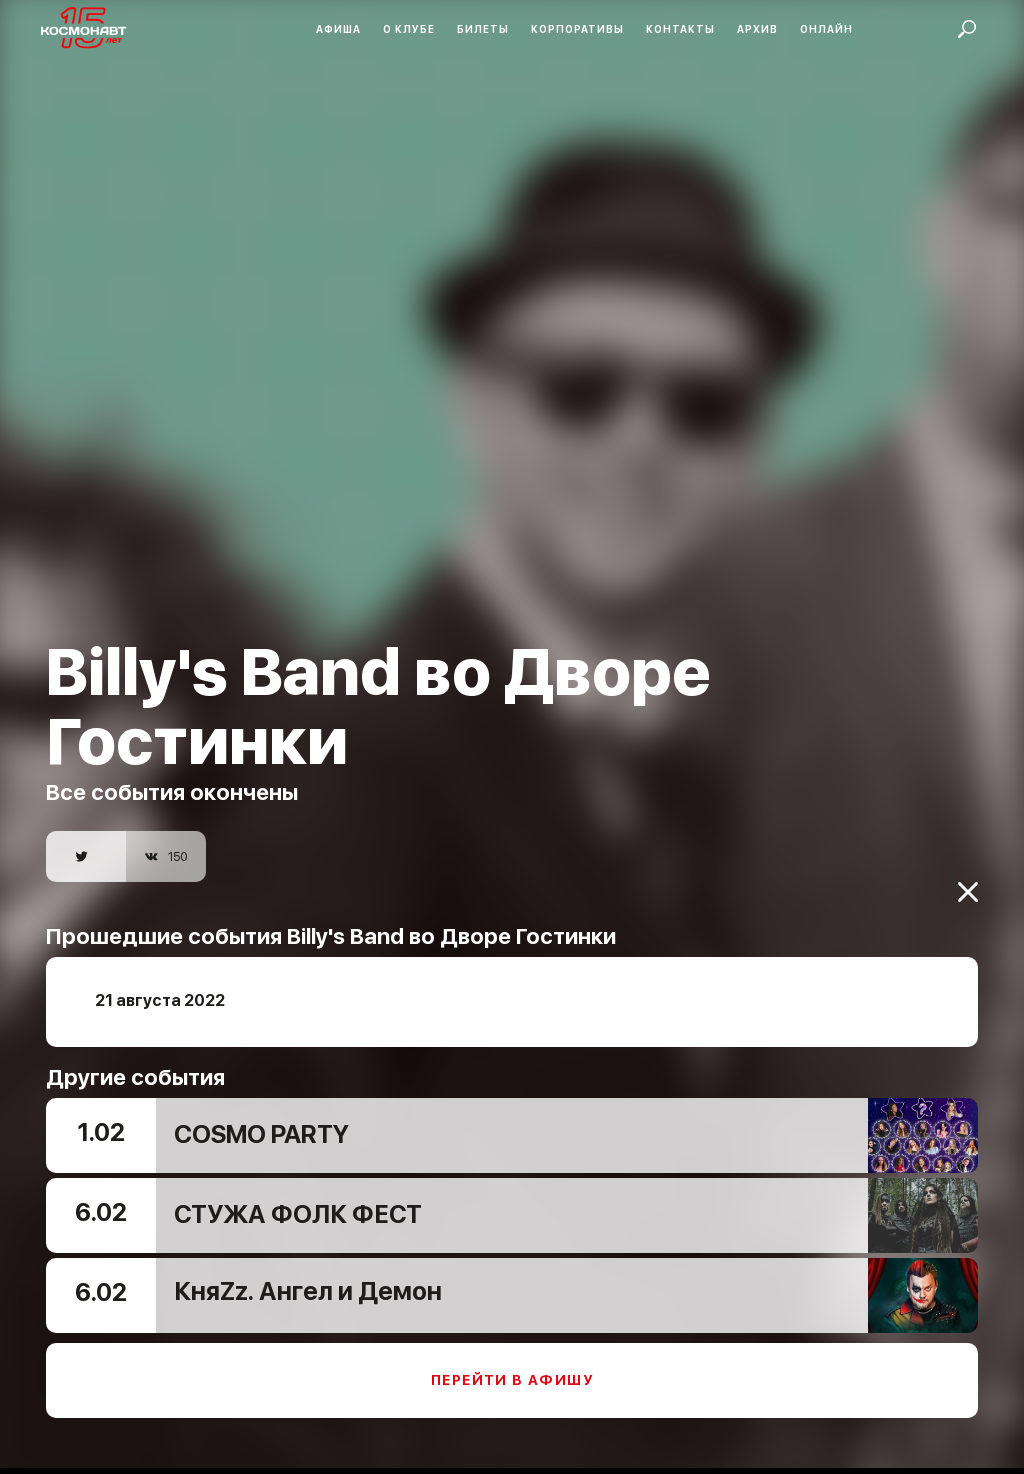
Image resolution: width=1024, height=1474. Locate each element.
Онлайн (826, 29)
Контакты (680, 29)
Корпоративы (577, 29)
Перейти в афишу (512, 1367)
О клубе (409, 29)
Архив (757, 29)
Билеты (483, 29)
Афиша (338, 29)
